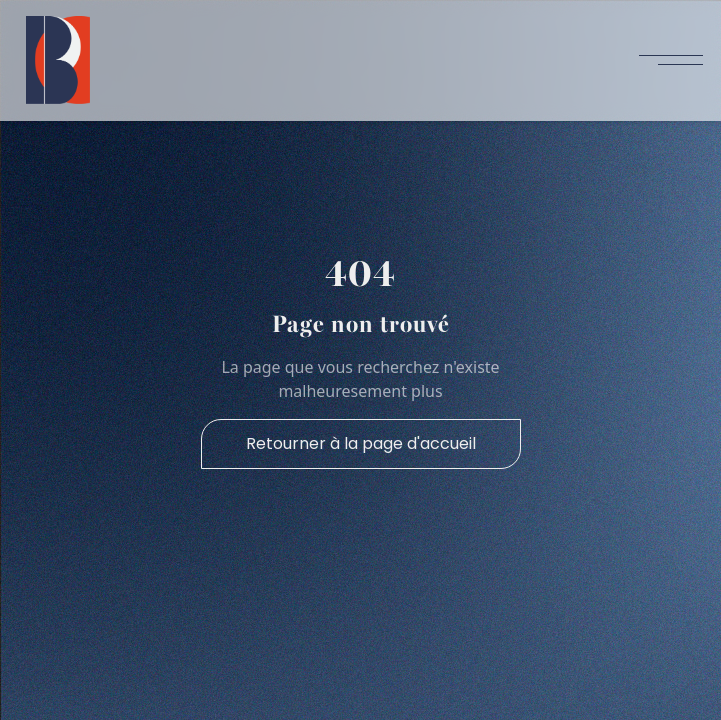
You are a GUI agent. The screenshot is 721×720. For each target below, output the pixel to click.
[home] (53, 60)
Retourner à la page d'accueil (361, 443)
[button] (671, 60)
